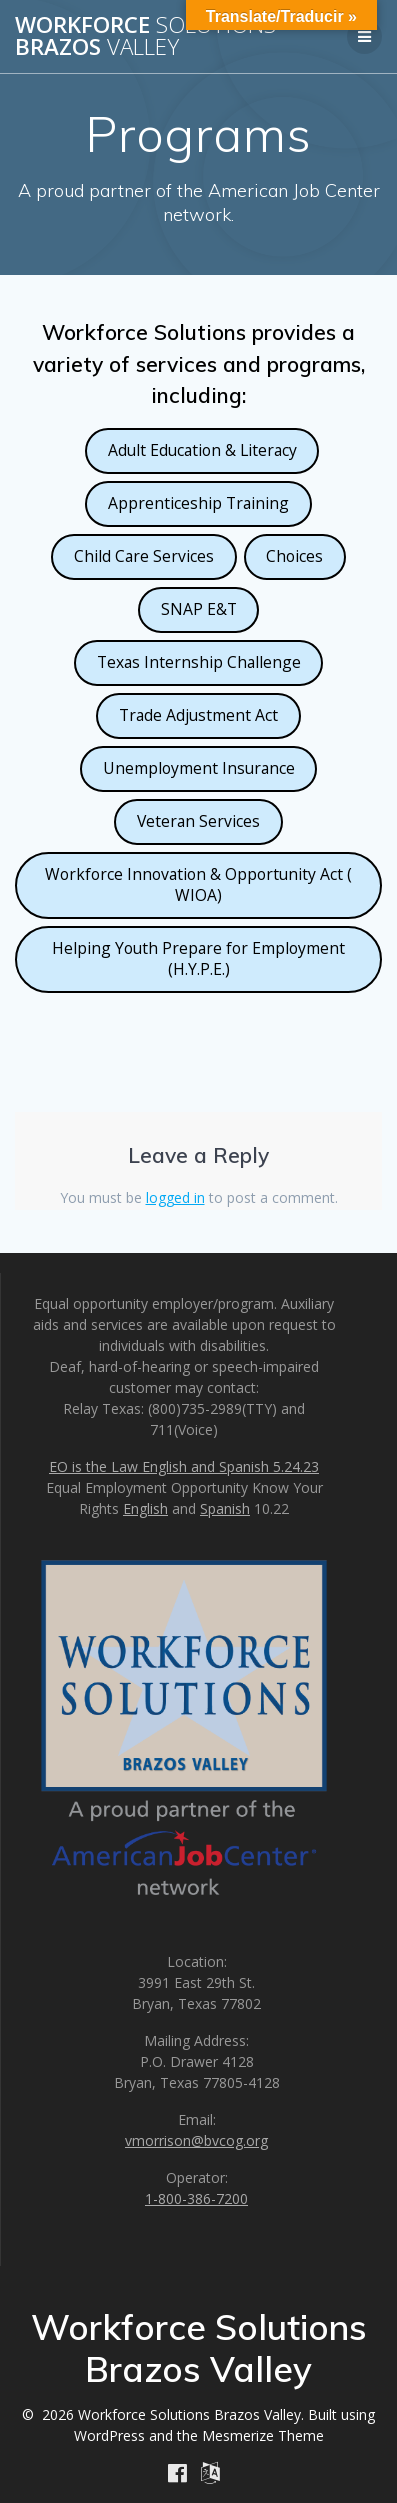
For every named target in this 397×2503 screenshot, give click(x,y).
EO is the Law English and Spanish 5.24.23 (184, 1466)
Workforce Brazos (145, 36)
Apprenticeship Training (198, 503)
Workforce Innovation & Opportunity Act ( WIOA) (198, 884)
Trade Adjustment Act (198, 715)
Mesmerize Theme (263, 2435)
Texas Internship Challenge (199, 662)
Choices (294, 556)
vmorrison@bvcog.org (196, 2140)
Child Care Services (144, 556)
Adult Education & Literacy (202, 450)
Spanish (225, 1508)
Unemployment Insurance (199, 768)
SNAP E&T (199, 609)
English (145, 1508)
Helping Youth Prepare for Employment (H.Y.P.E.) (198, 958)
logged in (175, 1197)
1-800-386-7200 (196, 2198)
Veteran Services (198, 821)
